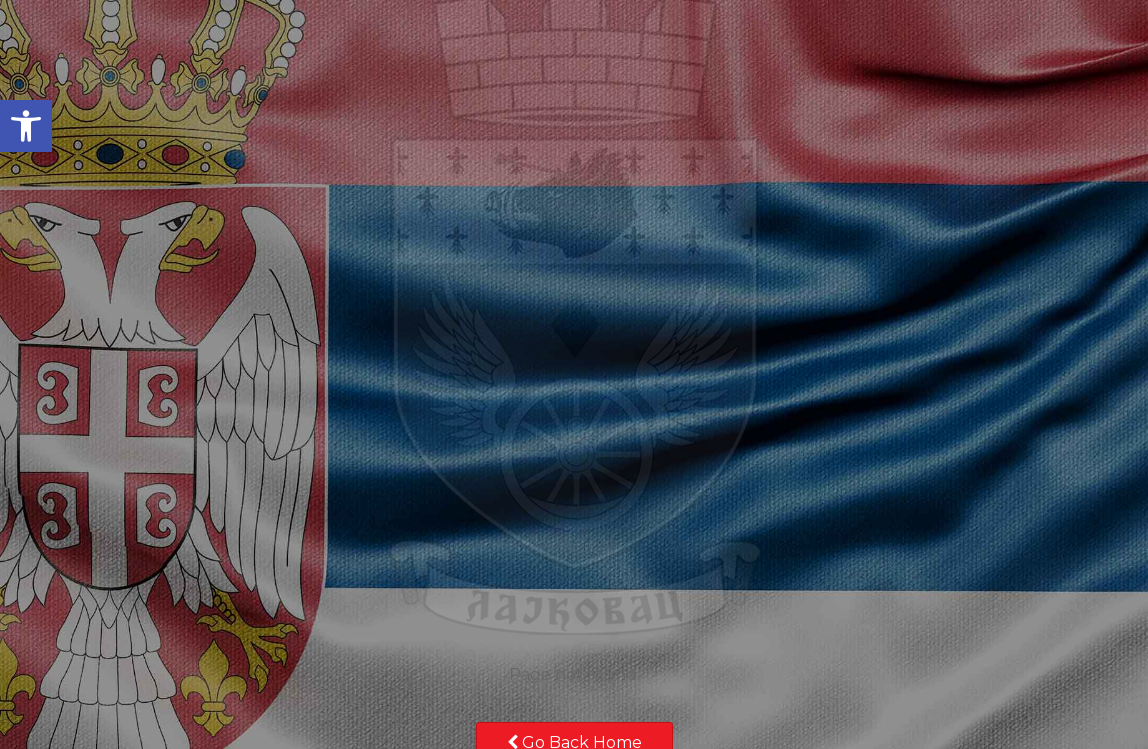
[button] (26, 126)
